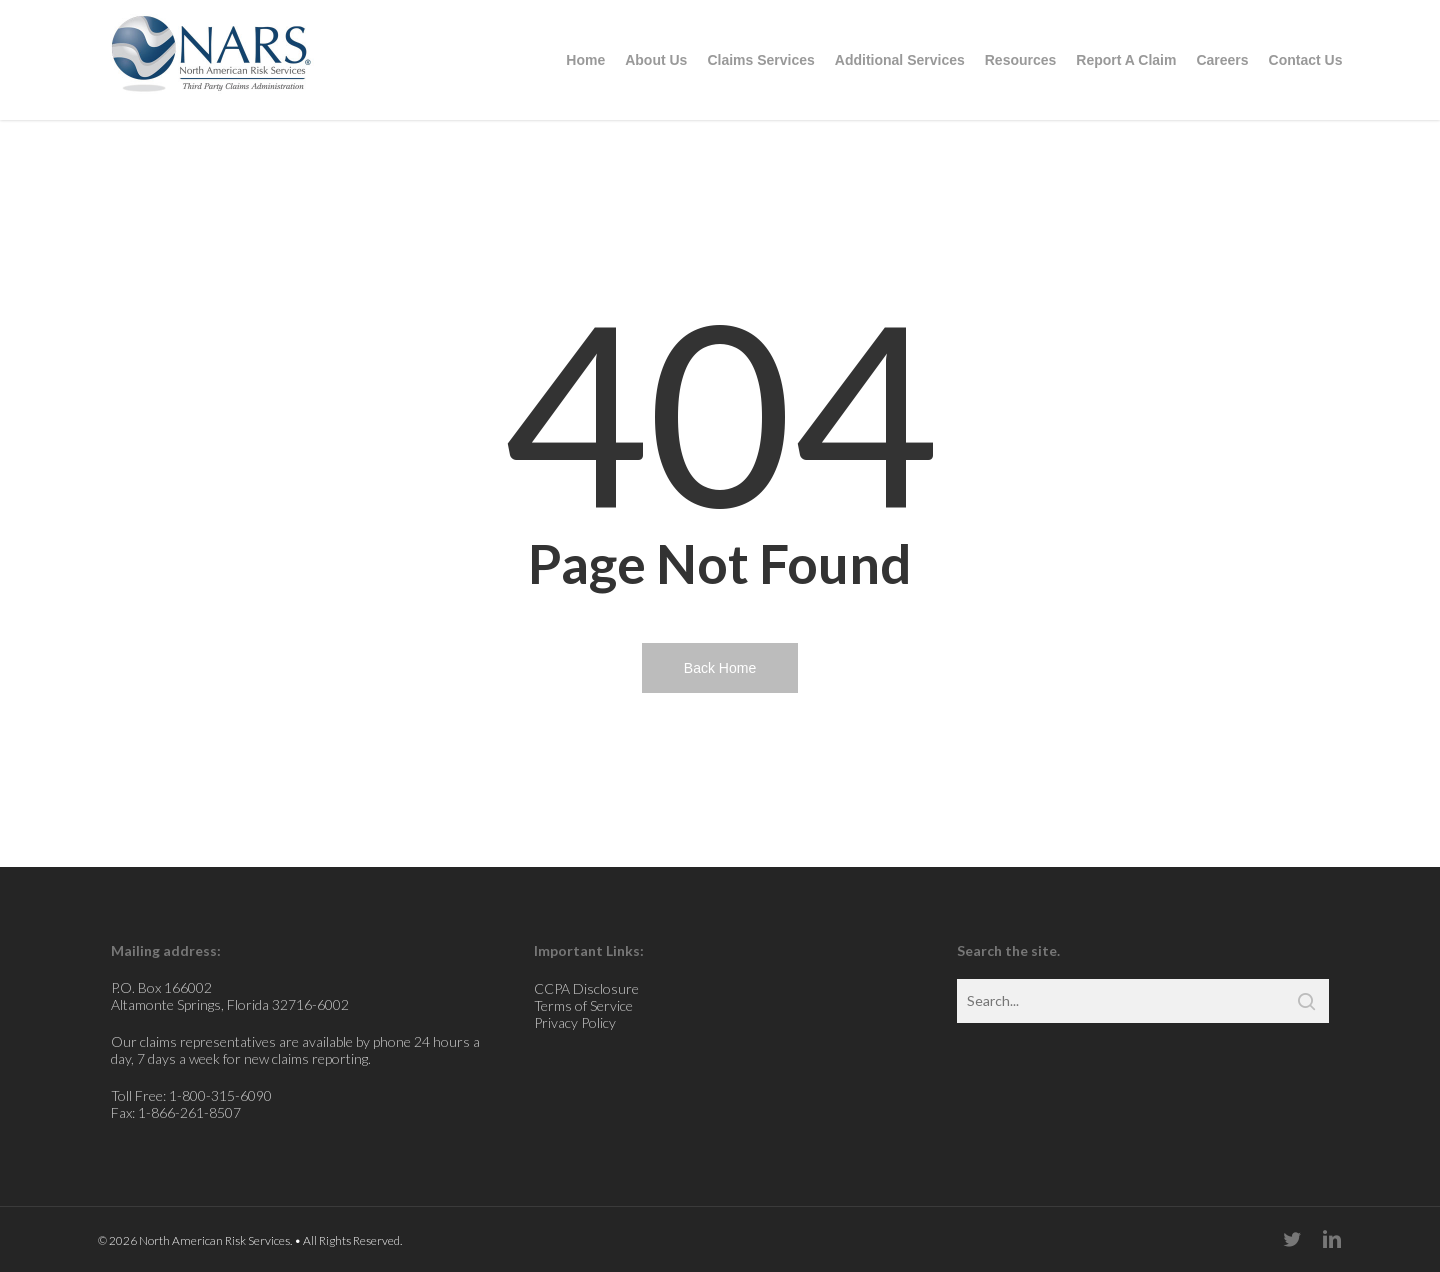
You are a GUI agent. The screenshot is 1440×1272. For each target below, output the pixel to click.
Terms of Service (583, 1005)
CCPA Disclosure (586, 988)
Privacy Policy (575, 1022)
